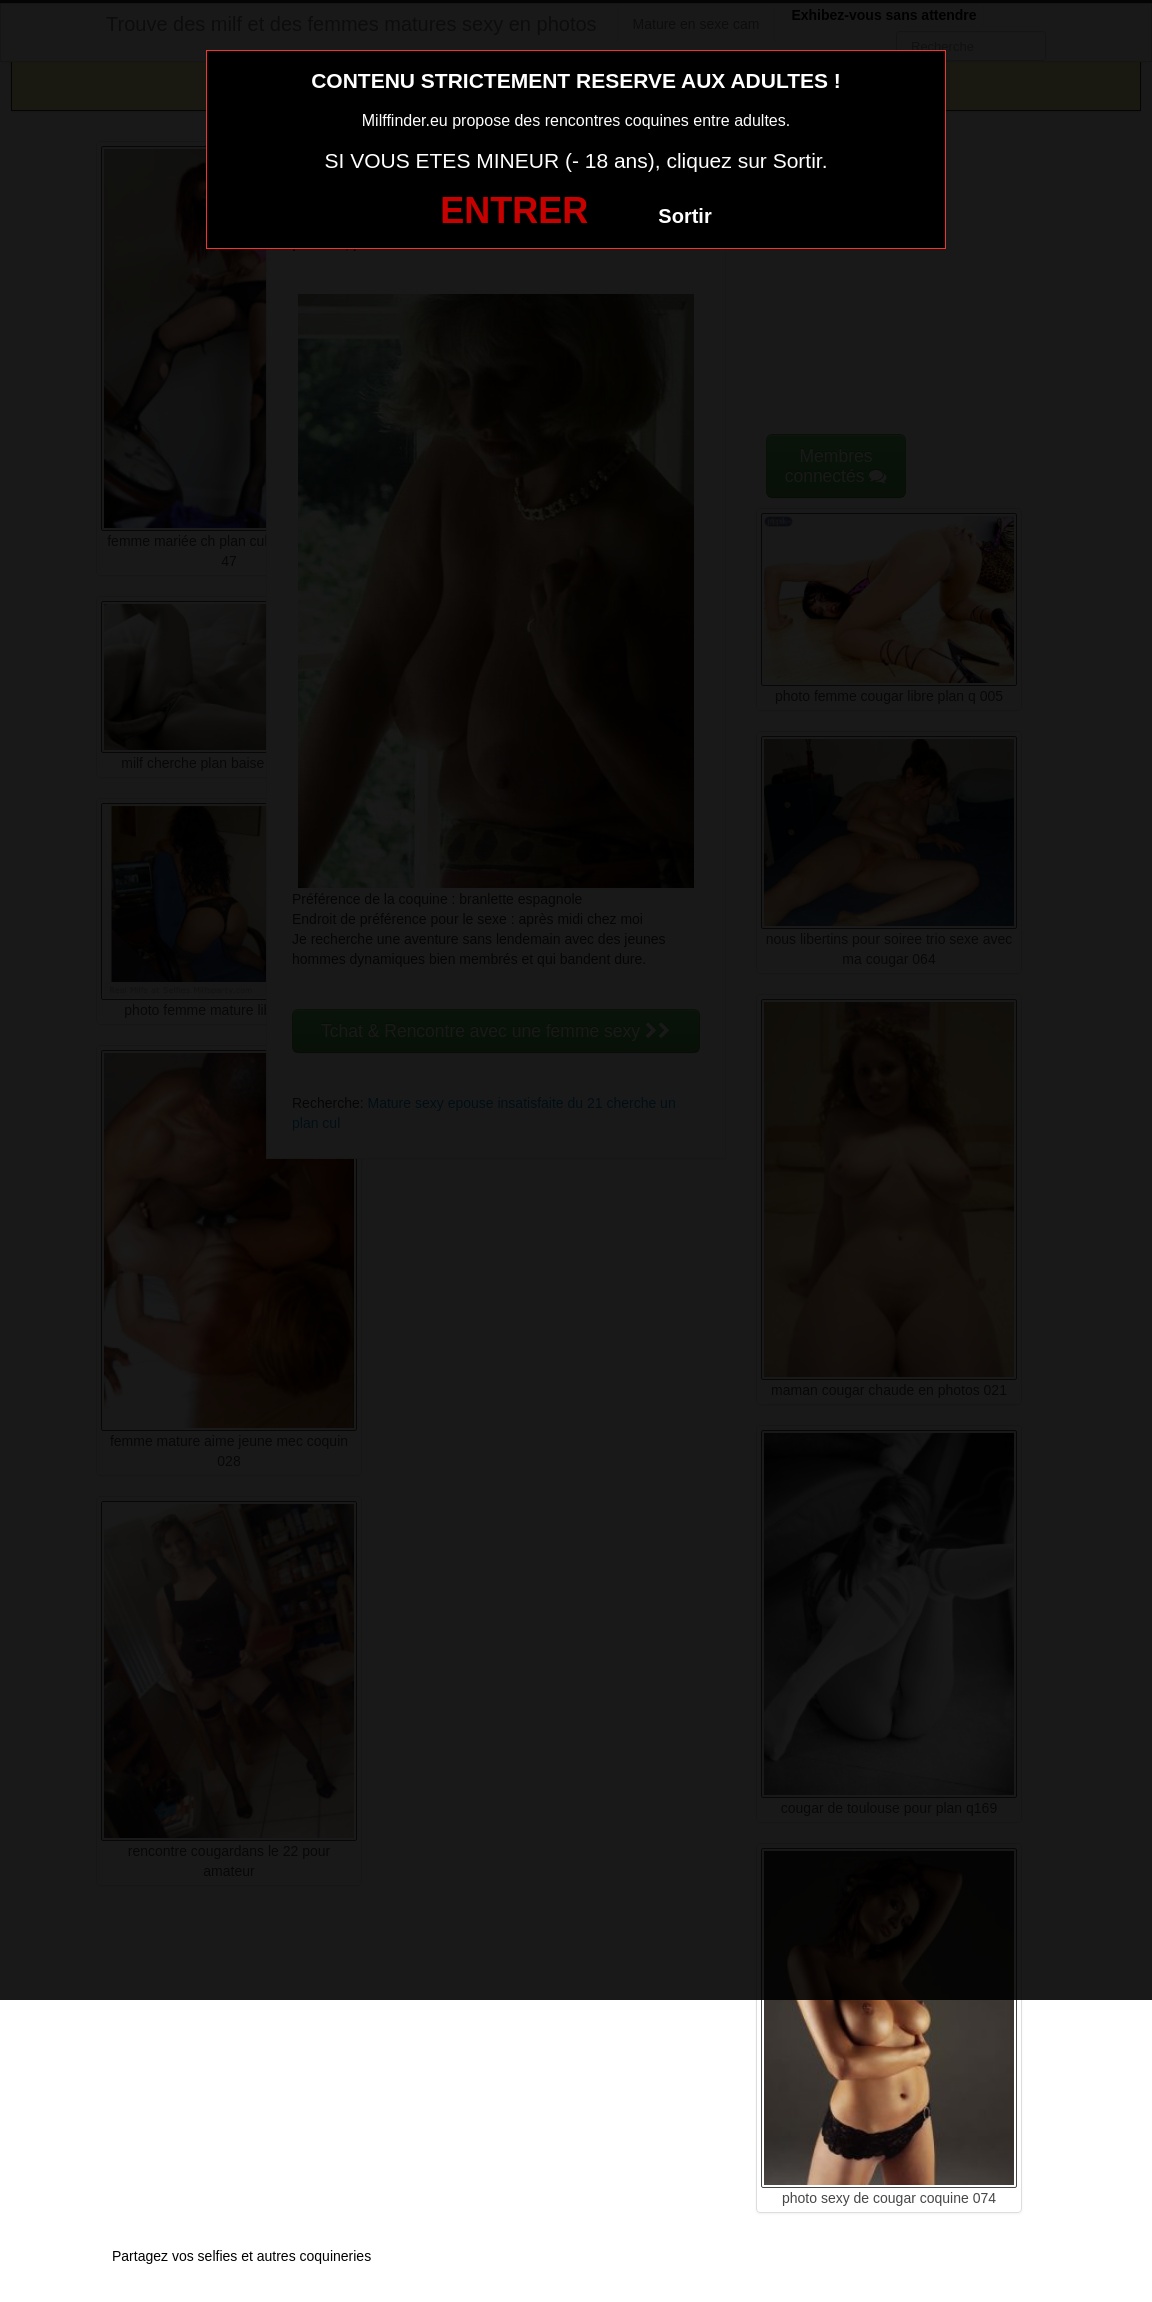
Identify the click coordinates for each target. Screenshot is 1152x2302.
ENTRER (514, 210)
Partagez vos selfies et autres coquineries (241, 2256)
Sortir (684, 216)
